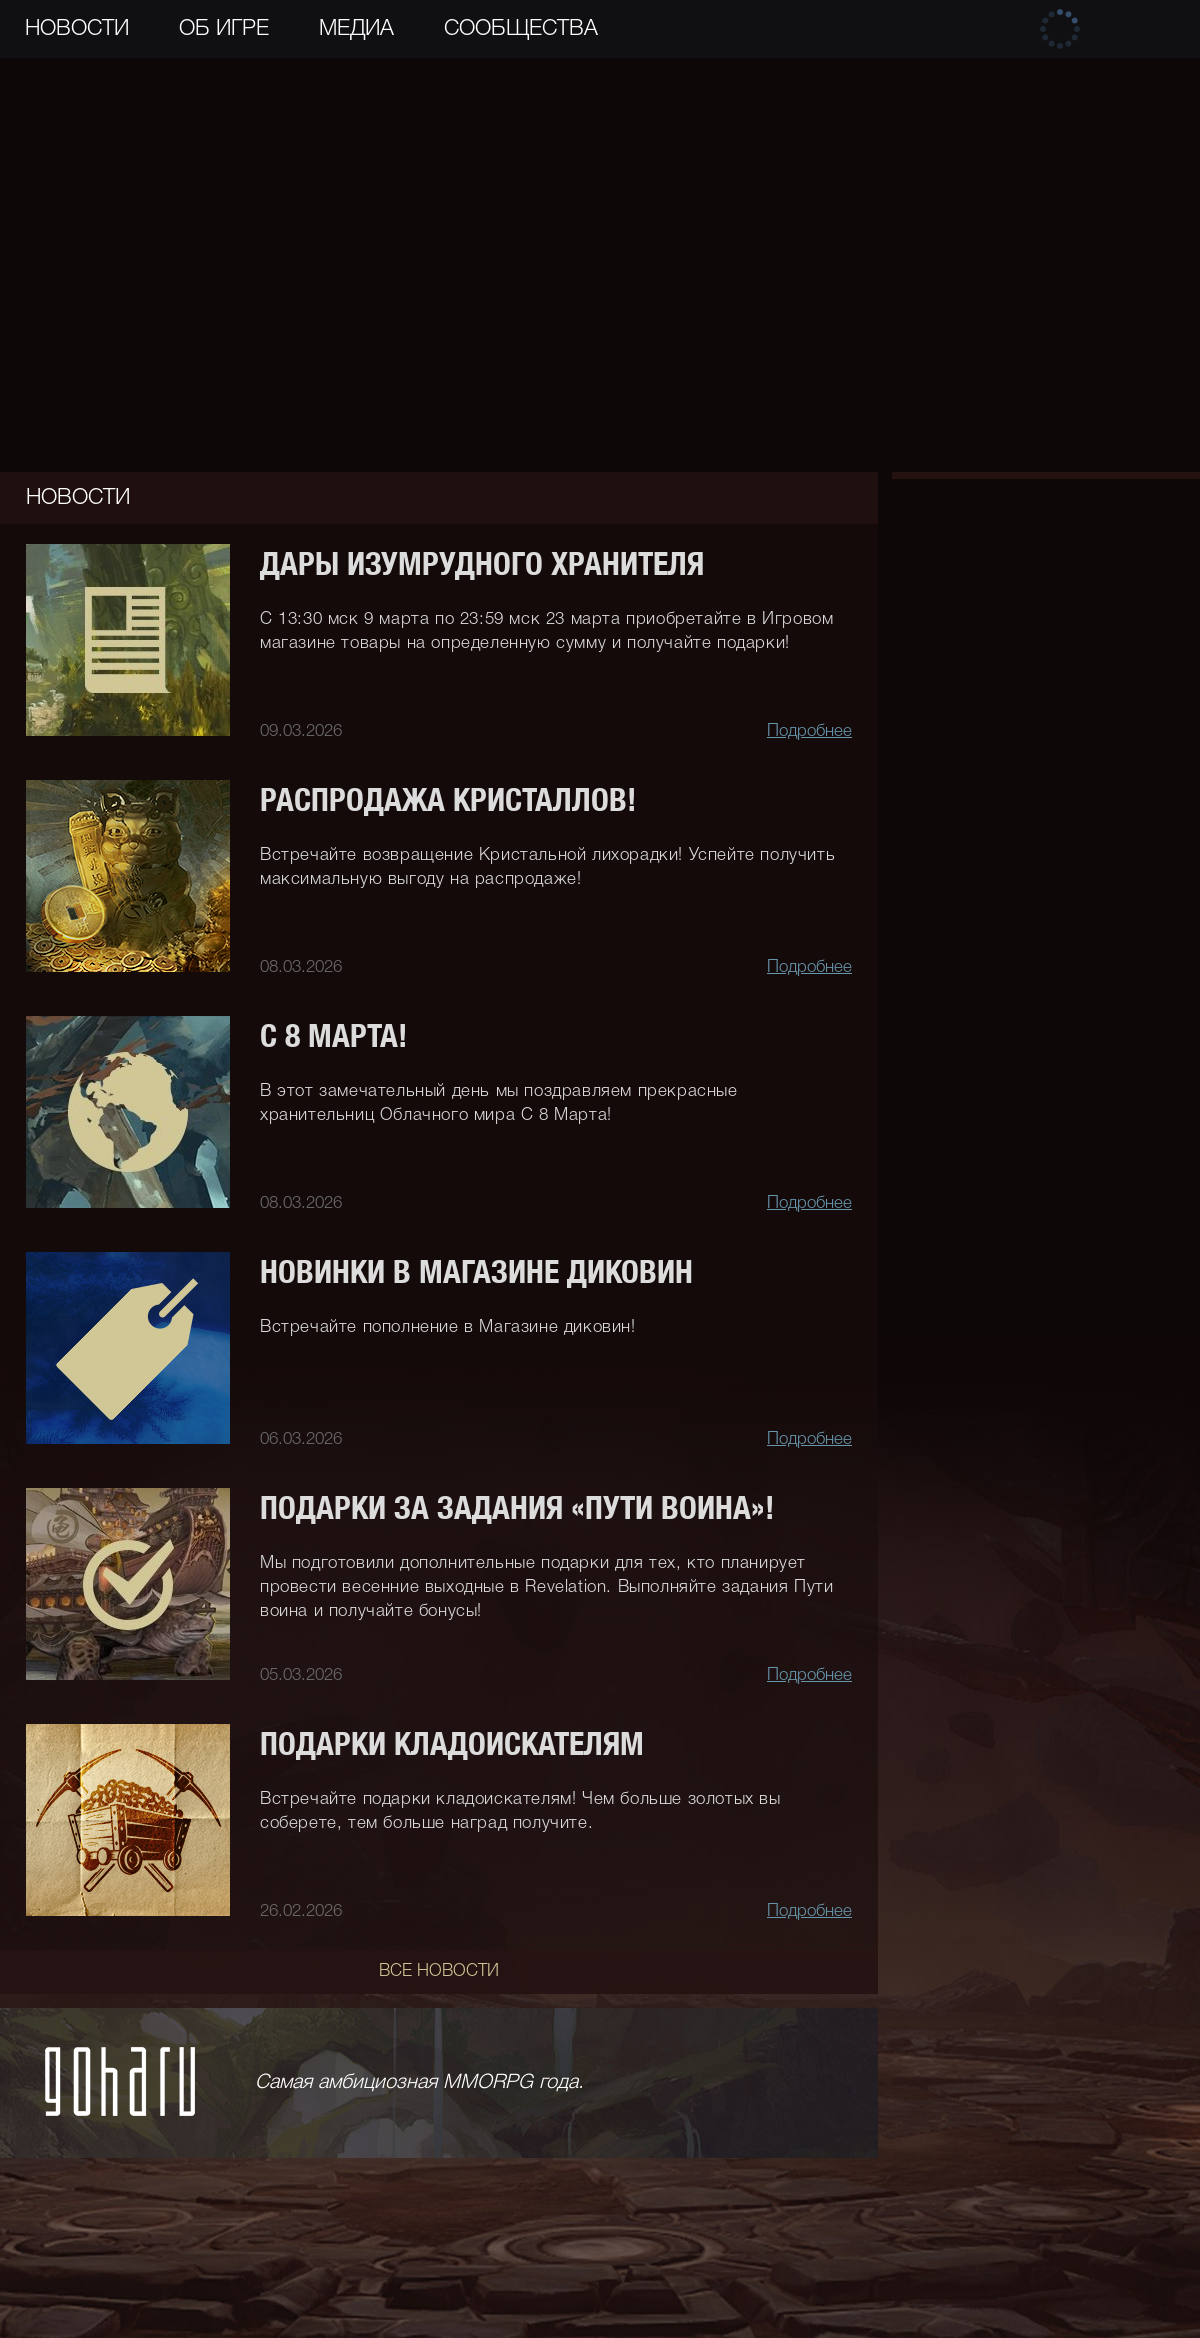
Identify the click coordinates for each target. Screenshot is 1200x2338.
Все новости (439, 1971)
